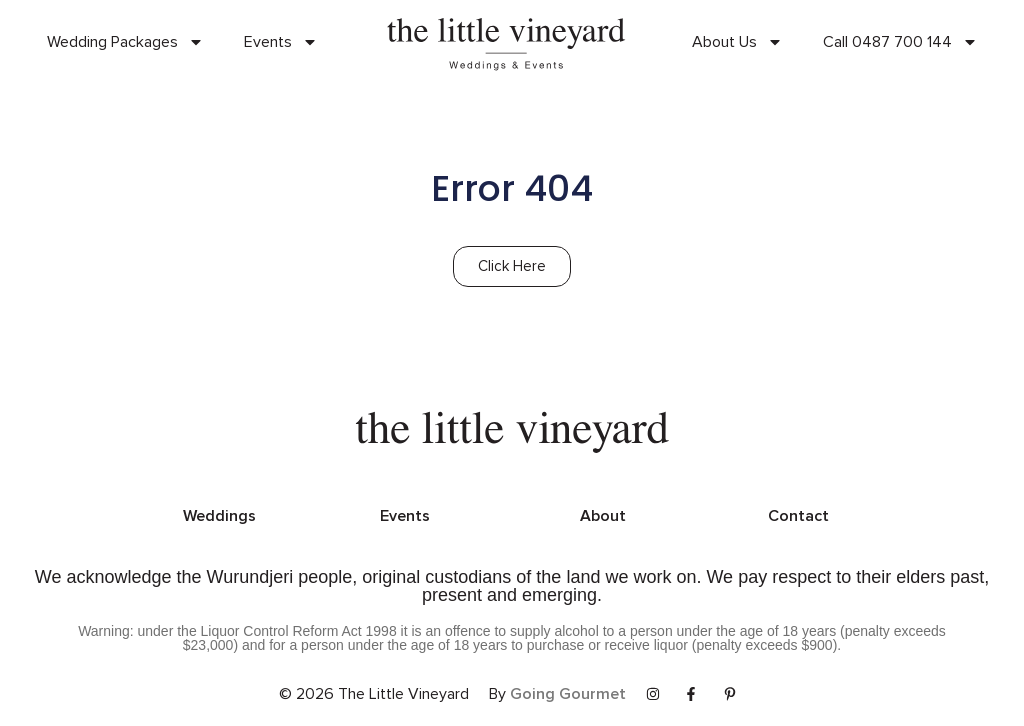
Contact (798, 516)
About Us (737, 42)
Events (281, 42)
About (603, 516)
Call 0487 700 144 (900, 42)
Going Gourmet (568, 694)
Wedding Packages (125, 42)
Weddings (219, 516)
